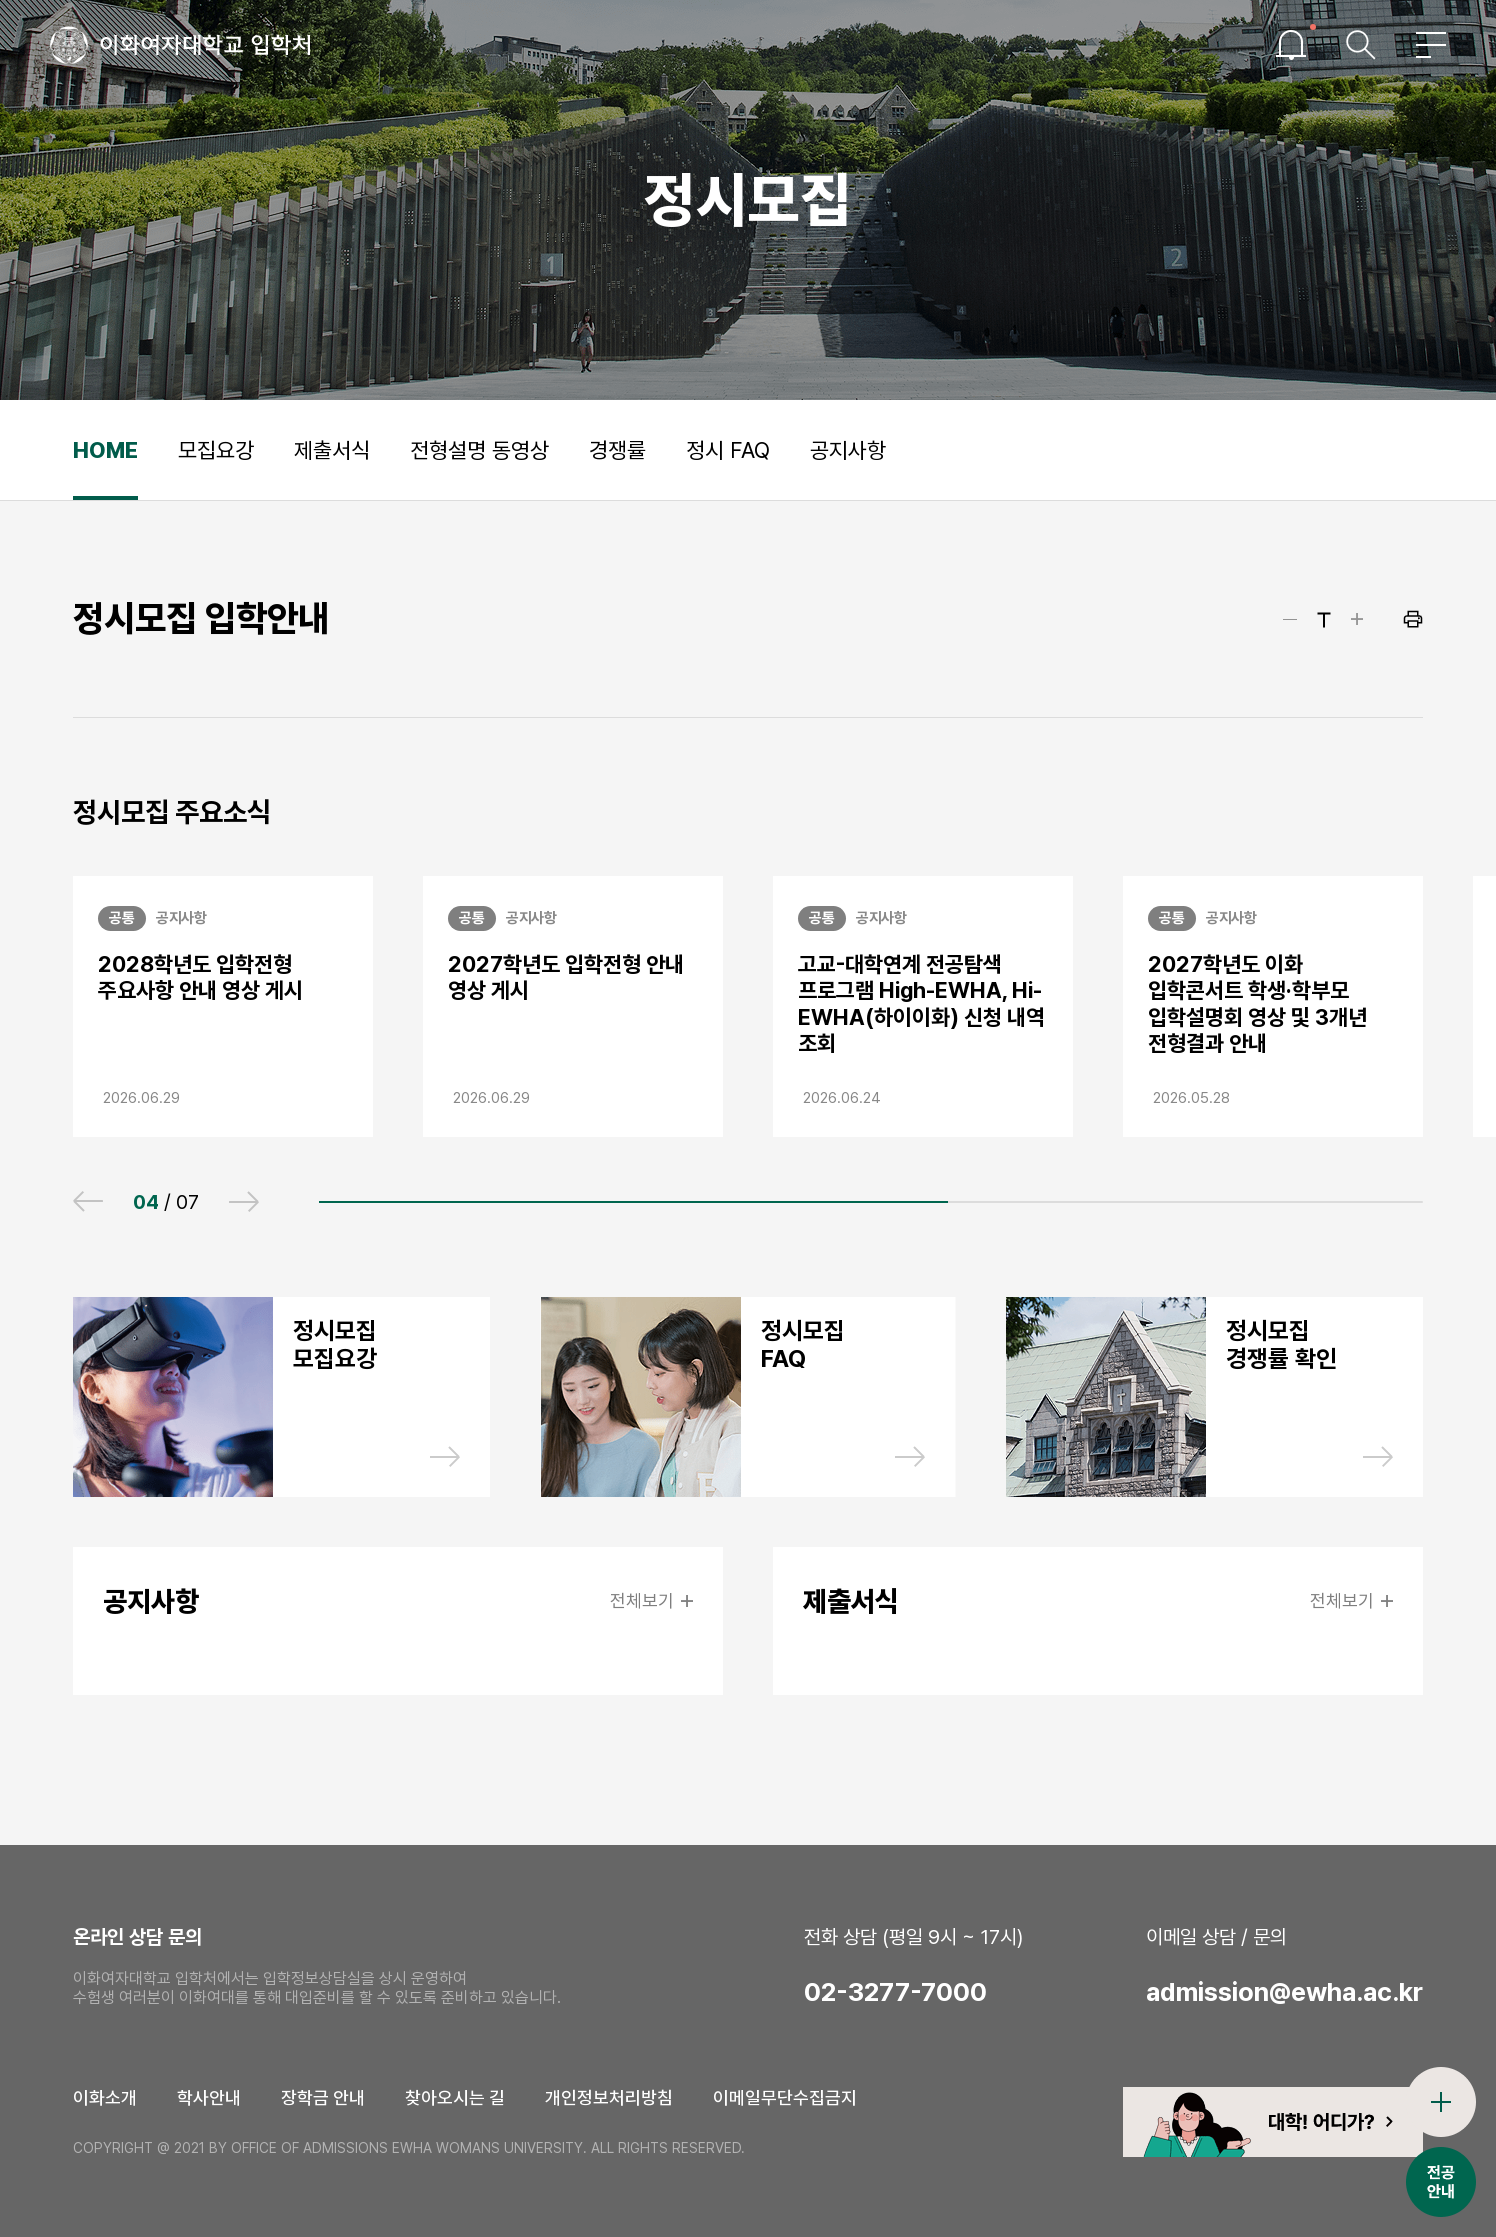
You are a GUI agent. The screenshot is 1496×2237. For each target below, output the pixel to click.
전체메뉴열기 (1431, 45)
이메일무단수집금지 (785, 2097)
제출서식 (332, 450)
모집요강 (216, 450)
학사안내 (209, 2097)
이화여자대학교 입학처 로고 (180, 45)
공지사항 (848, 450)
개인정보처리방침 (609, 2097)
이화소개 (105, 2097)
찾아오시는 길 (455, 2097)
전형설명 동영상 (479, 450)
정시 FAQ (728, 450)
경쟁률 (617, 450)
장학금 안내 (323, 2097)
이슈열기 (1291, 45)
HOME (105, 450)
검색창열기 (1361, 45)
